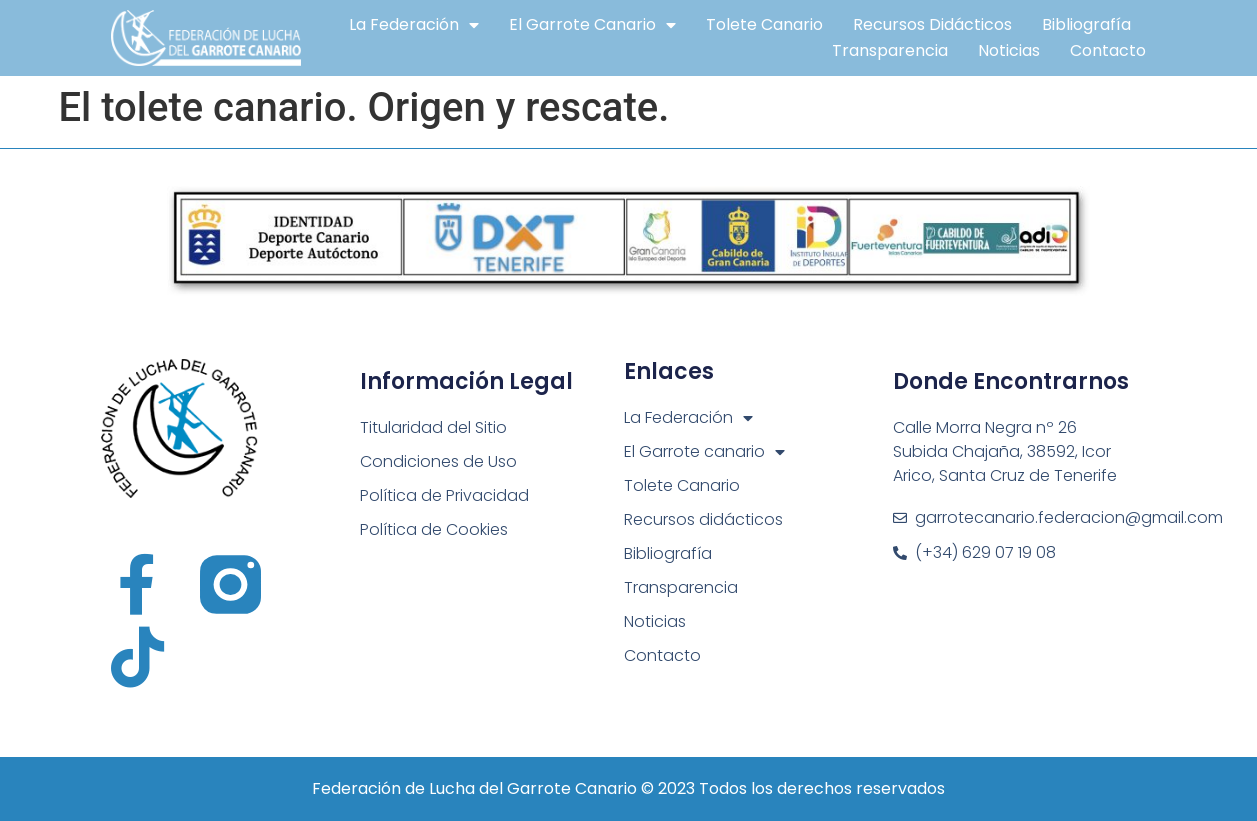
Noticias (1009, 50)
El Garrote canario (592, 25)
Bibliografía (1086, 24)
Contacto (1108, 50)
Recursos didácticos (932, 24)
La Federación (414, 25)
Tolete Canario (764, 24)
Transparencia (890, 50)
